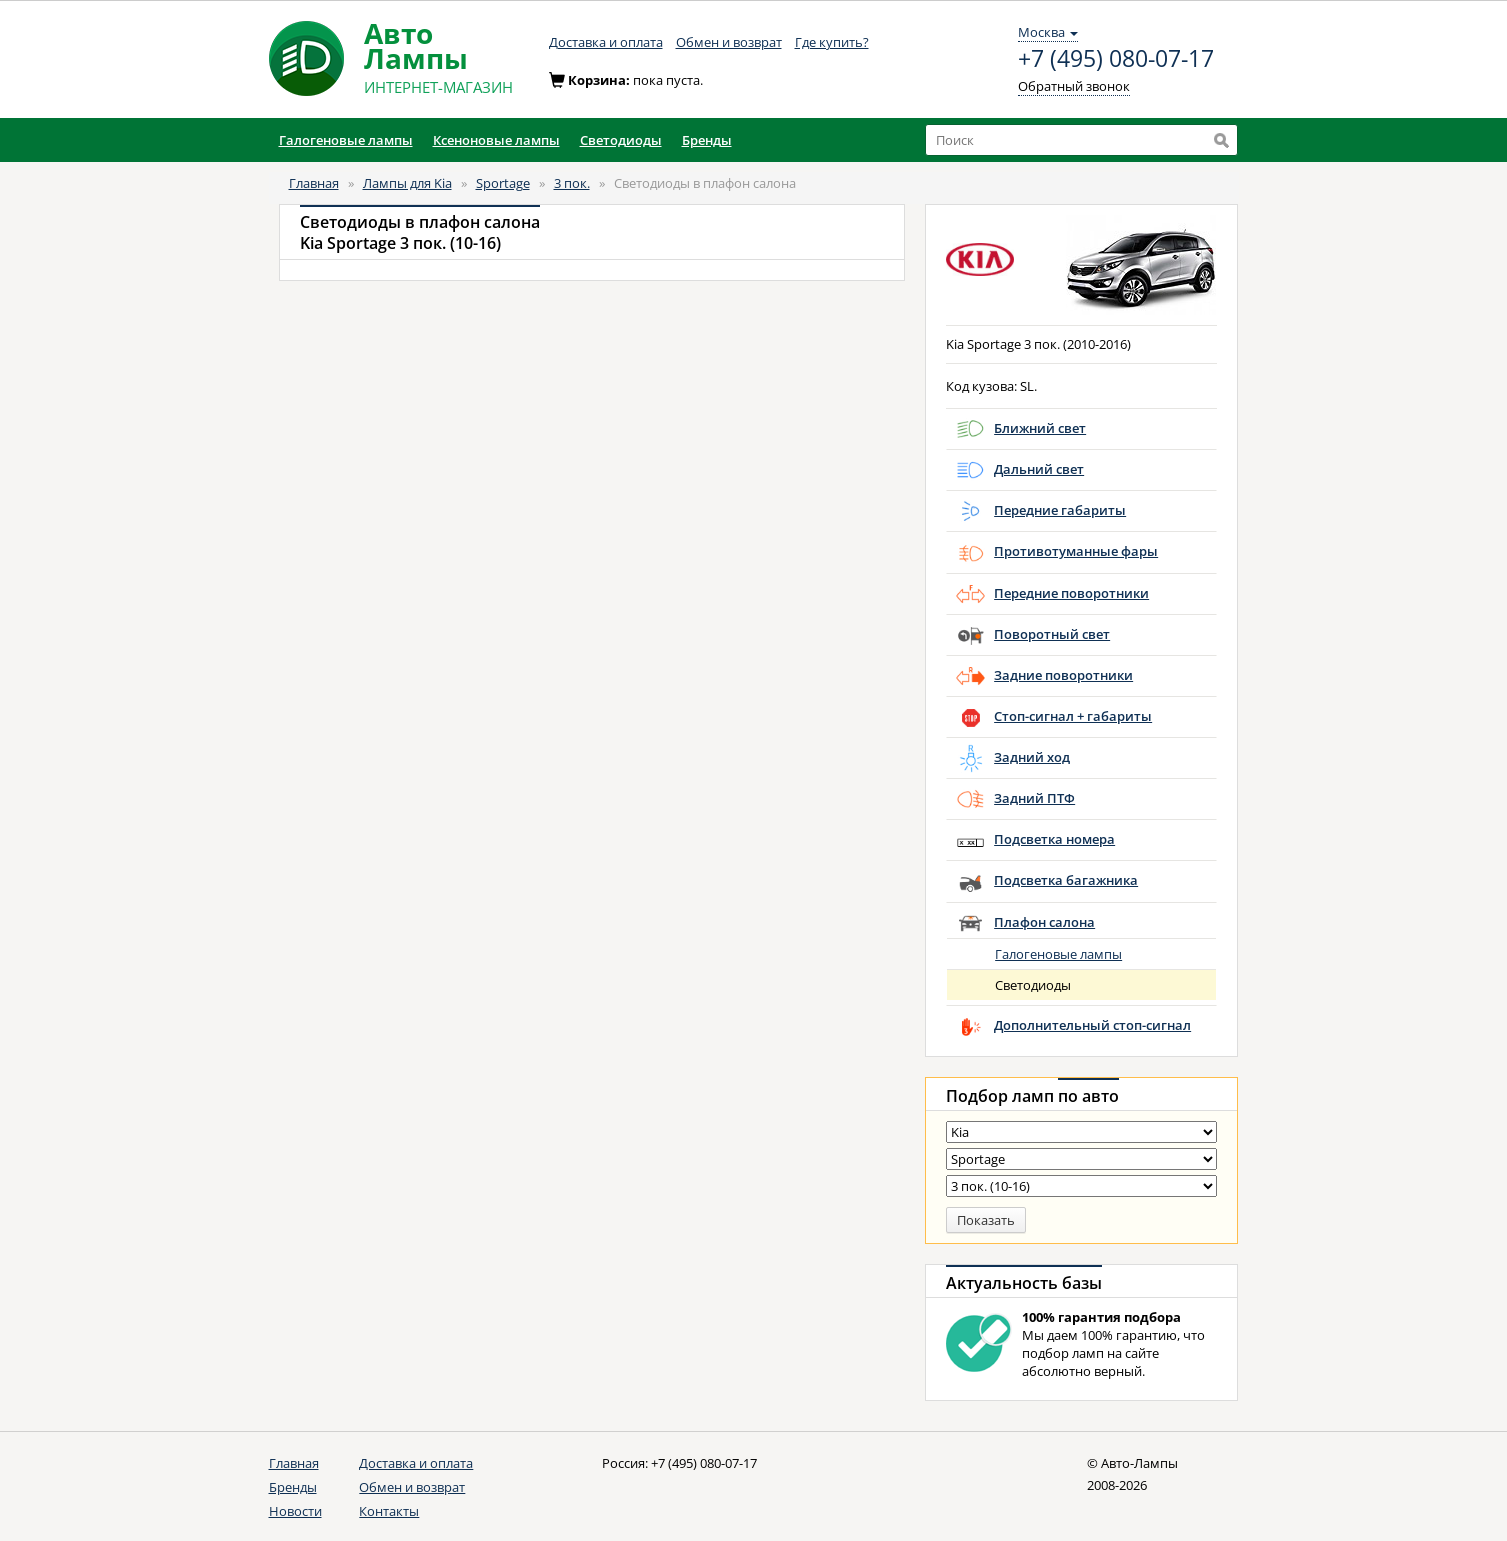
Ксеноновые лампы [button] (496, 140)
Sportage (503, 183)
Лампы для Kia (407, 183)
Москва (1048, 32)
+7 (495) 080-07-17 (1116, 59)
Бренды (293, 1487)
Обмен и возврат (729, 42)
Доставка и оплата (606, 42)
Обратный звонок (1074, 86)
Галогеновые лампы (1058, 954)
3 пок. (572, 183)
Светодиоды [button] (621, 140)
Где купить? (832, 42)
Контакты (389, 1511)
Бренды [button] (707, 140)
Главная (314, 183)
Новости (295, 1511)
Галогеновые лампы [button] (346, 140)
